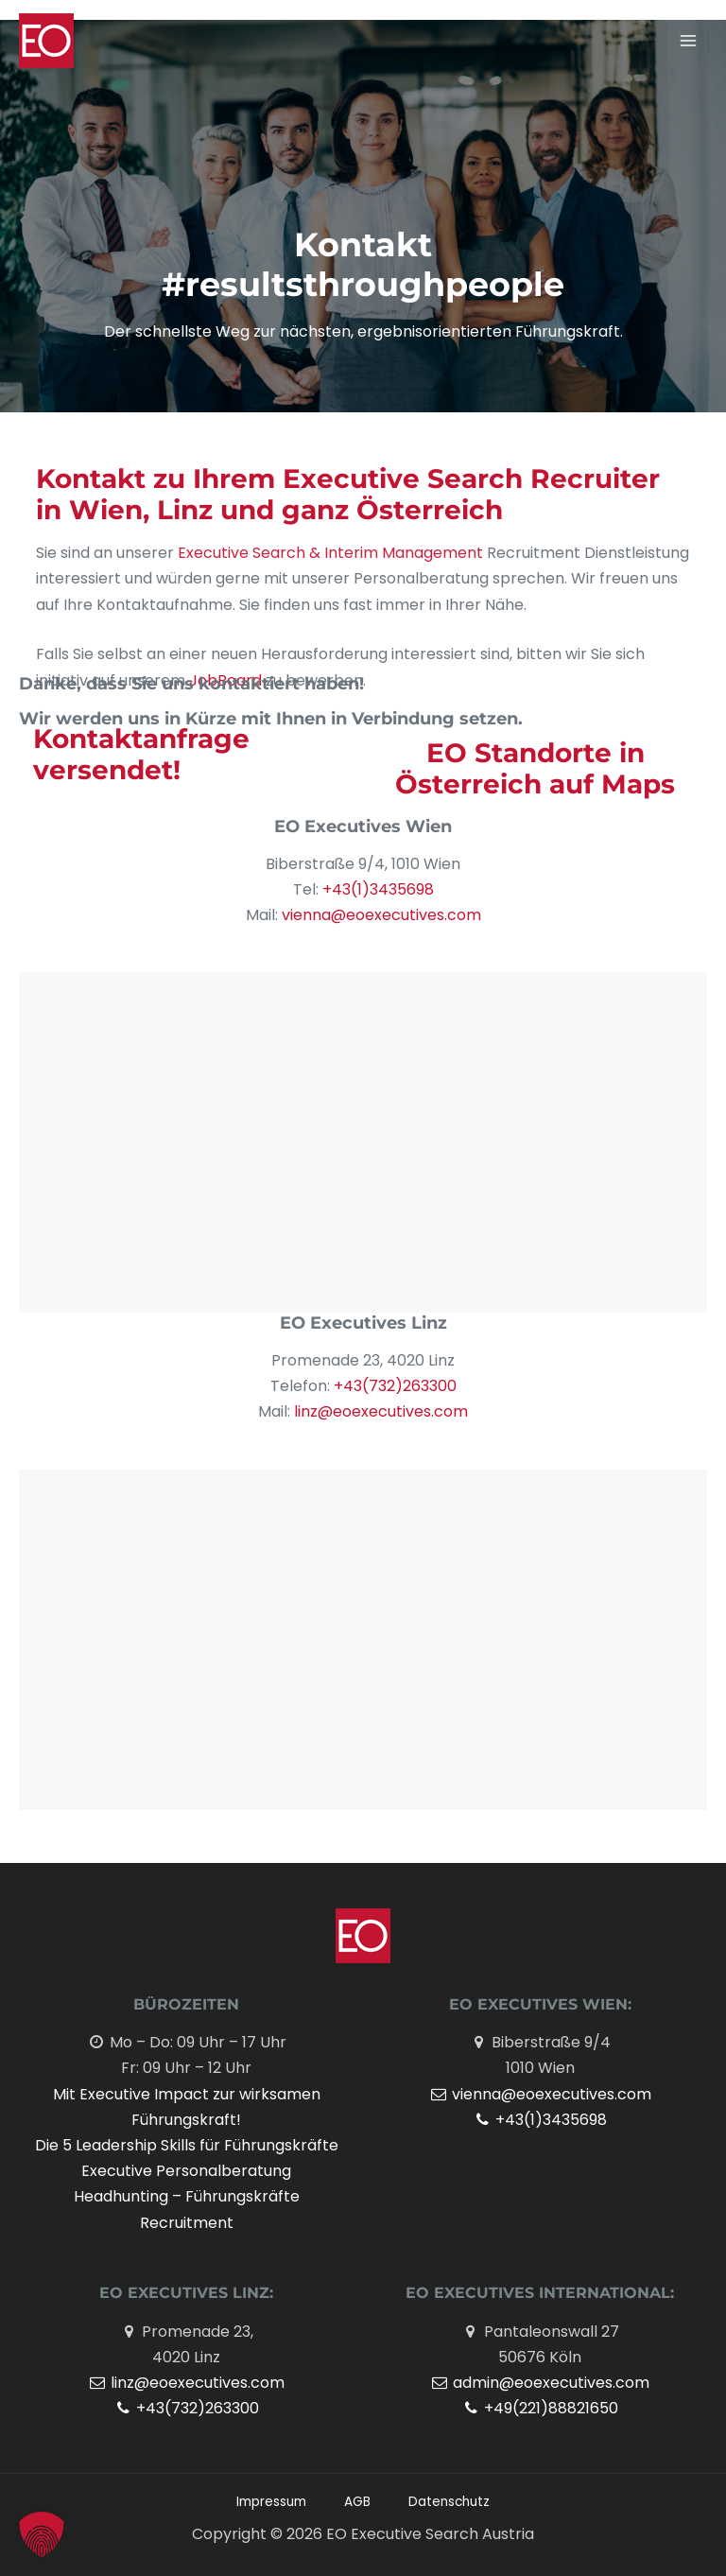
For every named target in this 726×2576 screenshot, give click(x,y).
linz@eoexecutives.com (379, 1411)
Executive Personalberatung (186, 2171)
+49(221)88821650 (540, 2408)
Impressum (271, 2502)
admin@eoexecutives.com (540, 2382)
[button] (41, 2534)
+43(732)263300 (395, 1386)
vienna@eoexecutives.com (381, 915)
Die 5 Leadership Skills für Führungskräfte (186, 2145)
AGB (357, 2502)
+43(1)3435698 (378, 889)
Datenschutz (449, 2502)
